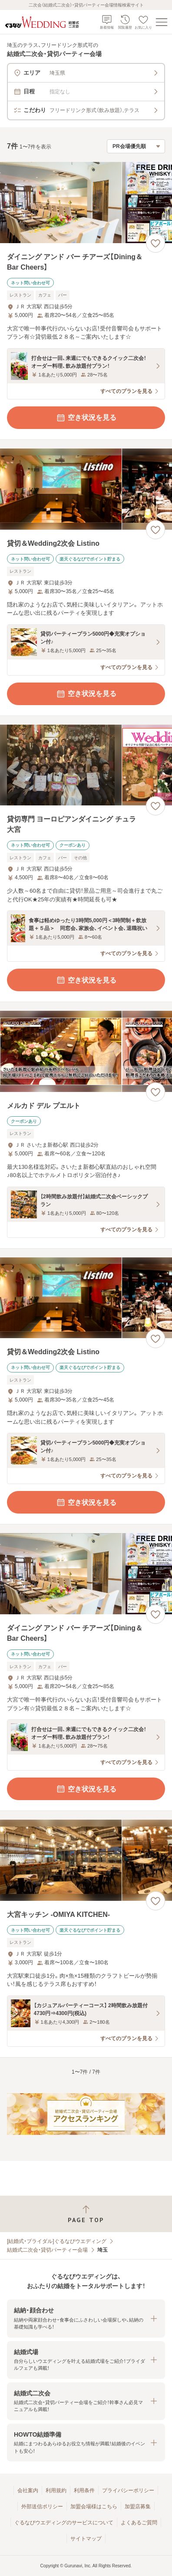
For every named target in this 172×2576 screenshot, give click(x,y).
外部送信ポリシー (42, 2506)
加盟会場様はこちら (93, 2506)
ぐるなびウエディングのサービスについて (63, 2523)
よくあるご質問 (139, 2523)
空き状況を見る (86, 417)
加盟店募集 (138, 2506)
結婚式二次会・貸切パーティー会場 (47, 2250)
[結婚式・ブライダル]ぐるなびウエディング (56, 2241)
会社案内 (27, 2490)
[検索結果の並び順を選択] (136, 146)
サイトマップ (86, 2539)
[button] (86, 2318)
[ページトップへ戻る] (86, 2214)
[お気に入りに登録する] (155, 243)
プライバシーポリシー (128, 2490)
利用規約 (56, 2490)
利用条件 (84, 2490)
